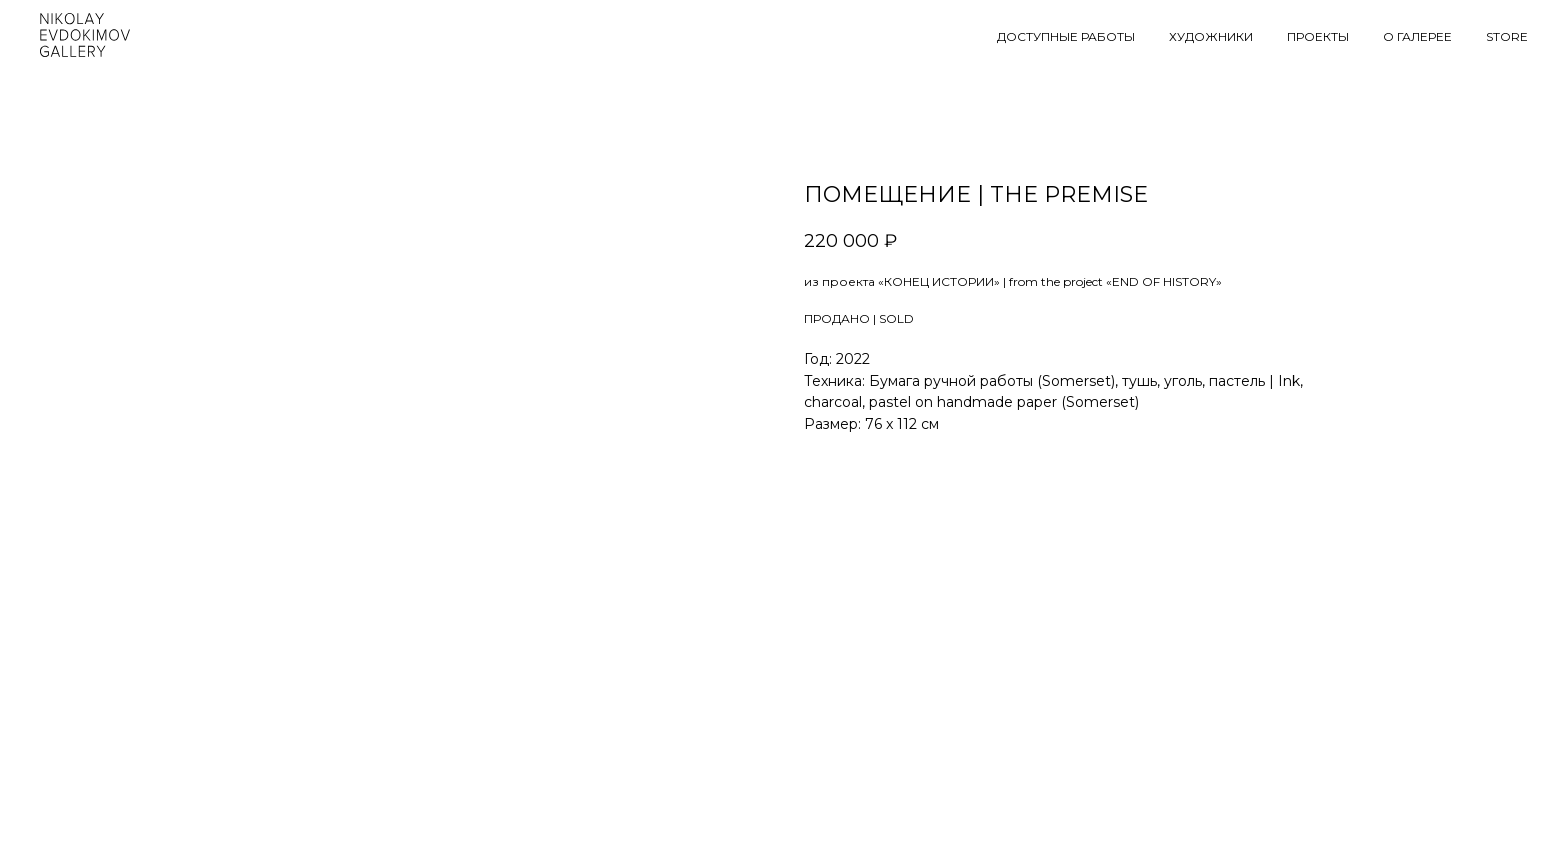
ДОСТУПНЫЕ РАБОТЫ (1066, 36)
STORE (1507, 36)
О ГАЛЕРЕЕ (1417, 36)
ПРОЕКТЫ (1318, 36)
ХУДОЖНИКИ (1211, 36)
